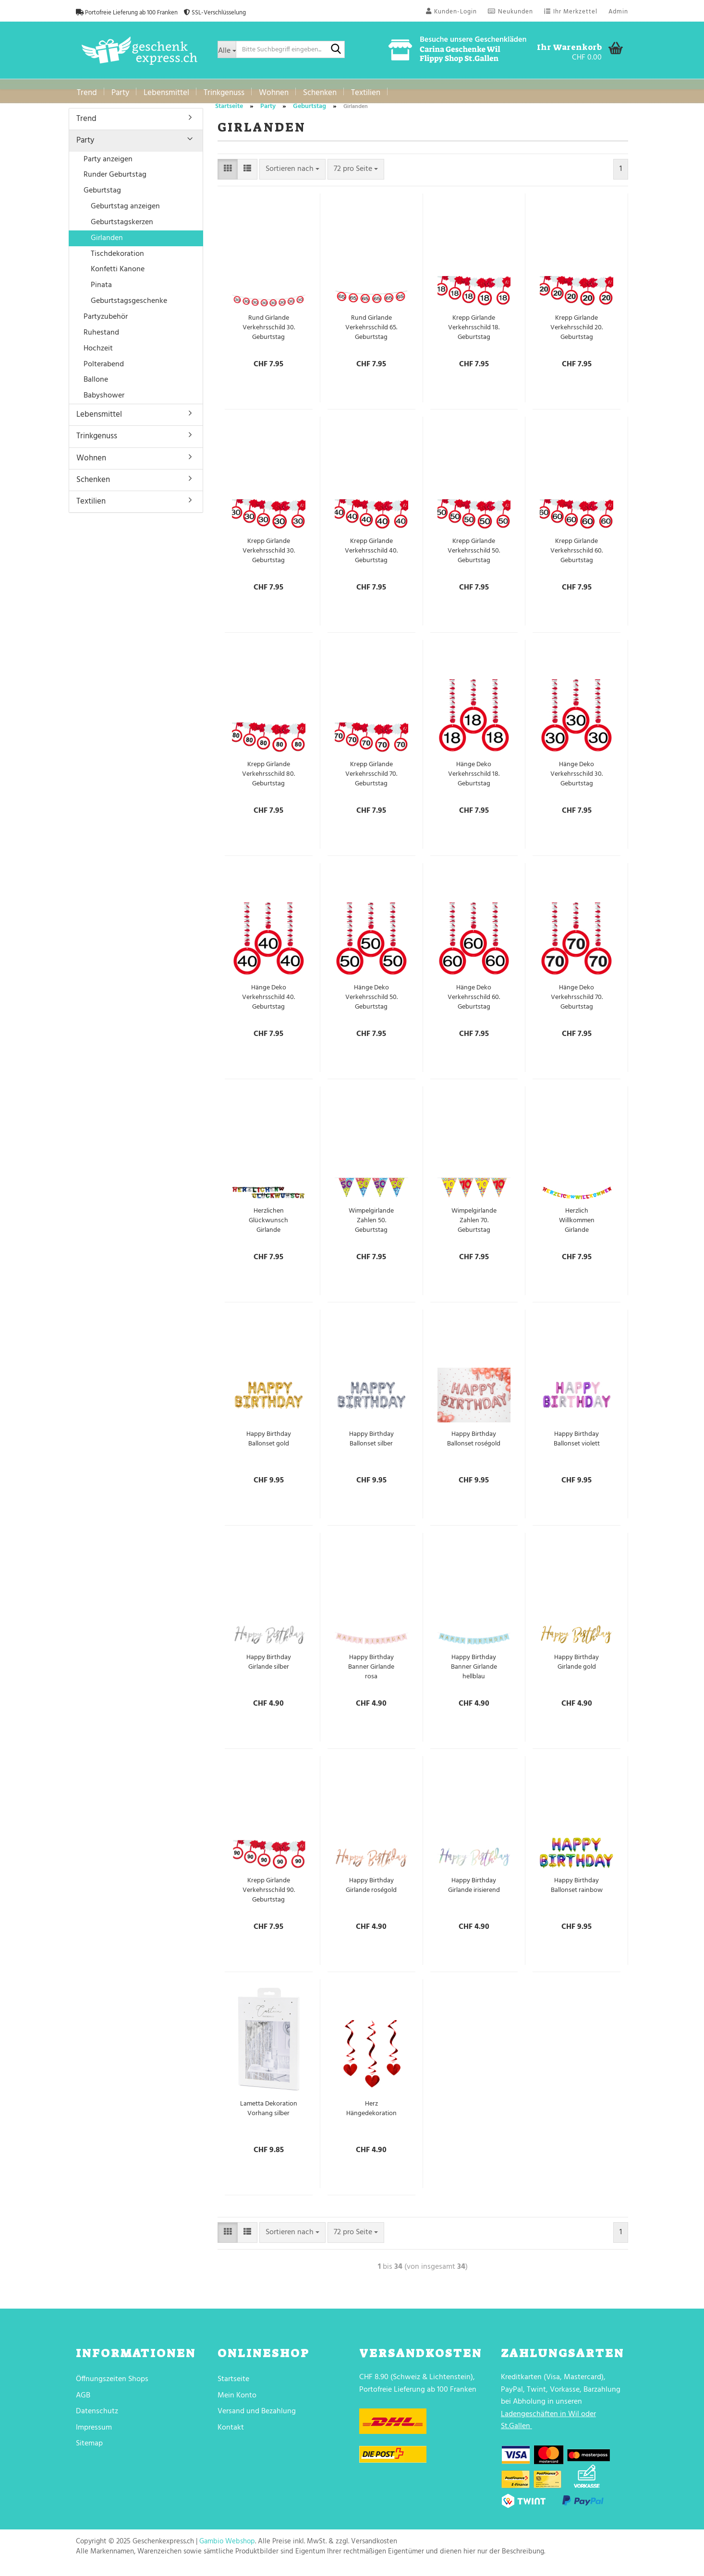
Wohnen (274, 92)
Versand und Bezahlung (257, 2418)
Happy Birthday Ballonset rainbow (577, 1892)
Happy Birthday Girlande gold (576, 1669)
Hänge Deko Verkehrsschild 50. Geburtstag (371, 1004)
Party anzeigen (108, 166)
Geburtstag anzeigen (125, 213)
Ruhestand (101, 340)
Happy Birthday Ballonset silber (371, 1446)
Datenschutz (97, 2418)
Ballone (96, 387)
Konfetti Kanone (118, 276)
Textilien (365, 92)
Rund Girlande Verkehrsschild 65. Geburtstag (371, 335)
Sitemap (89, 2450)
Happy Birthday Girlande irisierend (474, 1892)
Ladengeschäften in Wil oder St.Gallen (548, 2427)
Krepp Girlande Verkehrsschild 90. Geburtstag (269, 1897)
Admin (618, 12)
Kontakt (231, 2435)
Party (120, 92)
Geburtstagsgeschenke (129, 308)
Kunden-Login (451, 12)
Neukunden (510, 12)
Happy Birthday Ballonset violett (577, 1446)
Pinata (101, 292)
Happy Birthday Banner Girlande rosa (371, 1674)
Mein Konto (237, 2402)
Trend (87, 92)
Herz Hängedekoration (371, 2116)
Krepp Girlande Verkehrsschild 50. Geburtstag (474, 558)
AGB (83, 2402)
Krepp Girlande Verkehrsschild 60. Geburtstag (576, 558)
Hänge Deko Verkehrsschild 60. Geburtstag (474, 1004)
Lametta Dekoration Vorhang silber (268, 2116)
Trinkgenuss (224, 92)
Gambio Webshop (227, 2548)
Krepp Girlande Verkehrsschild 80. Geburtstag (268, 781)
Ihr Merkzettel (570, 12)
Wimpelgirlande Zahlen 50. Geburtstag (371, 1228)
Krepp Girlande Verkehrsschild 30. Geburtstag (269, 558)
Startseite (233, 2386)
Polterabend (104, 371)
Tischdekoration (117, 261)
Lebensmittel (166, 92)
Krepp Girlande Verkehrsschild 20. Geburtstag (576, 335)
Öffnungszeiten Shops (112, 2386)
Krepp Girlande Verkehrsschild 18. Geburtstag (473, 335)
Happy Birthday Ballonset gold (268, 1446)
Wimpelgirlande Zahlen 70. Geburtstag (474, 1228)
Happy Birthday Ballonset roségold (473, 1446)
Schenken (320, 92)
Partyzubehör (106, 324)
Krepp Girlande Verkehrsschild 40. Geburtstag (371, 558)
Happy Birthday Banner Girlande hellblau (474, 1674)
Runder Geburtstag (115, 182)
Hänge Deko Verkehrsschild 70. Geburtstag (577, 1004)
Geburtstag (102, 198)
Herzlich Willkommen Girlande (577, 1228)
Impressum (94, 2435)
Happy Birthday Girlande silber (268, 1669)
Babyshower (104, 403)
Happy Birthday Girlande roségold (371, 1892)
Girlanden (107, 245)
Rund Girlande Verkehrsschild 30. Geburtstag (269, 335)
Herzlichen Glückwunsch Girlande (268, 1228)
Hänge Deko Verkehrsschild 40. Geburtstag (268, 1004)
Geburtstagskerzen (122, 229)
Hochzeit (98, 355)
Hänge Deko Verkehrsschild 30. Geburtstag (576, 781)
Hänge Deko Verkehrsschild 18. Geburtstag (473, 781)
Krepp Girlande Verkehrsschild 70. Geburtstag (371, 781)
